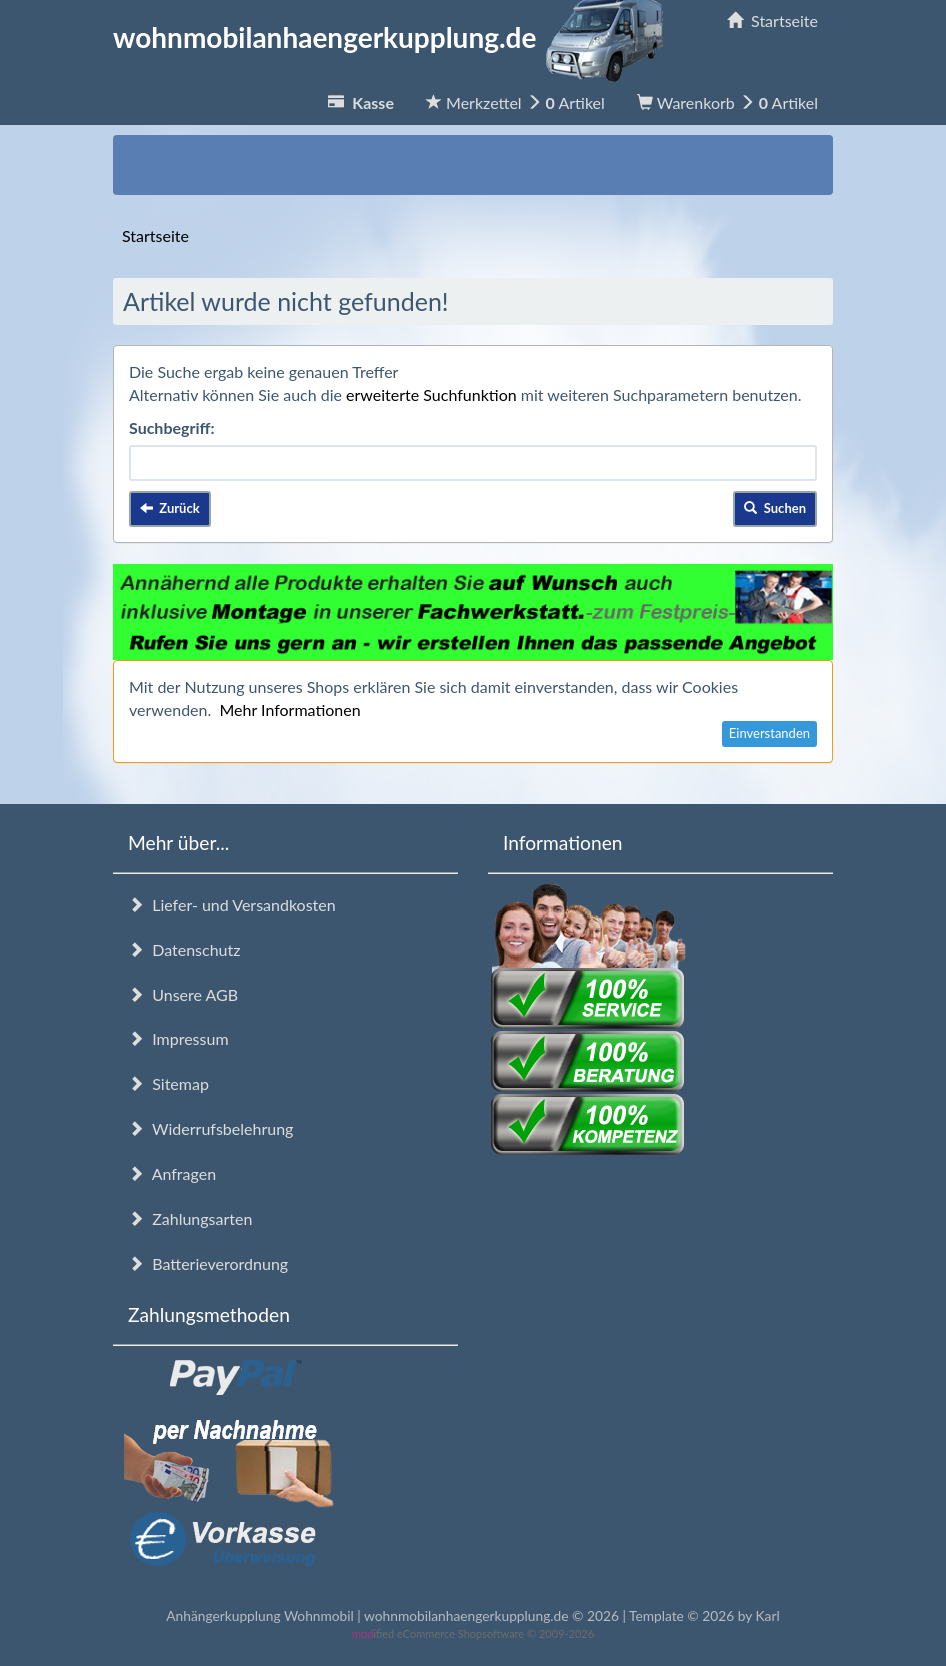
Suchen (775, 508)
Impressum (178, 1038)
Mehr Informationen (289, 709)
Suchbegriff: (172, 427)
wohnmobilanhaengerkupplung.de (394, 37)
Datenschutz (184, 949)
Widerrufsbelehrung (210, 1128)
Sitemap (168, 1083)
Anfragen (172, 1173)
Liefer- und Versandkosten (232, 904)
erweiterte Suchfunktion (431, 394)
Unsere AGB (183, 994)
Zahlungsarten (190, 1218)
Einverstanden (769, 733)
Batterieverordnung (208, 1263)
